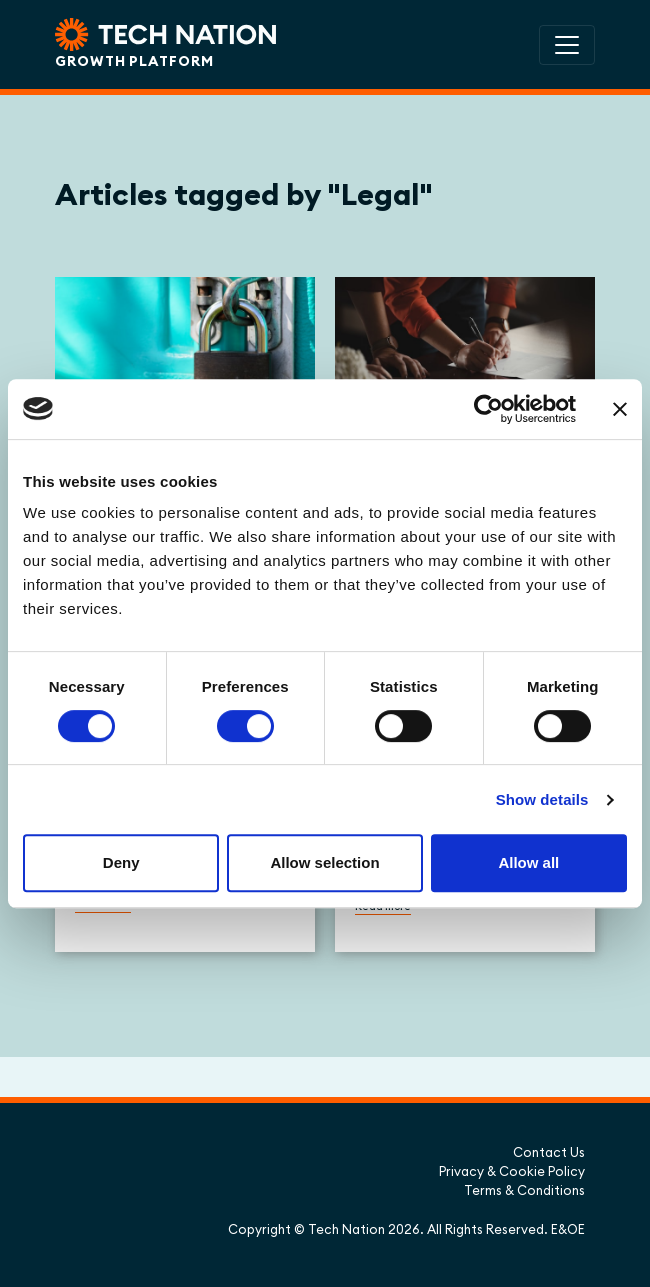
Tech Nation (346, 1229)
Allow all (528, 862)
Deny (121, 862)
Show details (542, 799)
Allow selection (324, 862)
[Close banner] (620, 409)
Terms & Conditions (524, 1190)
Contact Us (549, 1152)
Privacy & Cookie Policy (512, 1171)
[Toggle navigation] (567, 45)
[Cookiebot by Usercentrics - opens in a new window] (488, 409)
